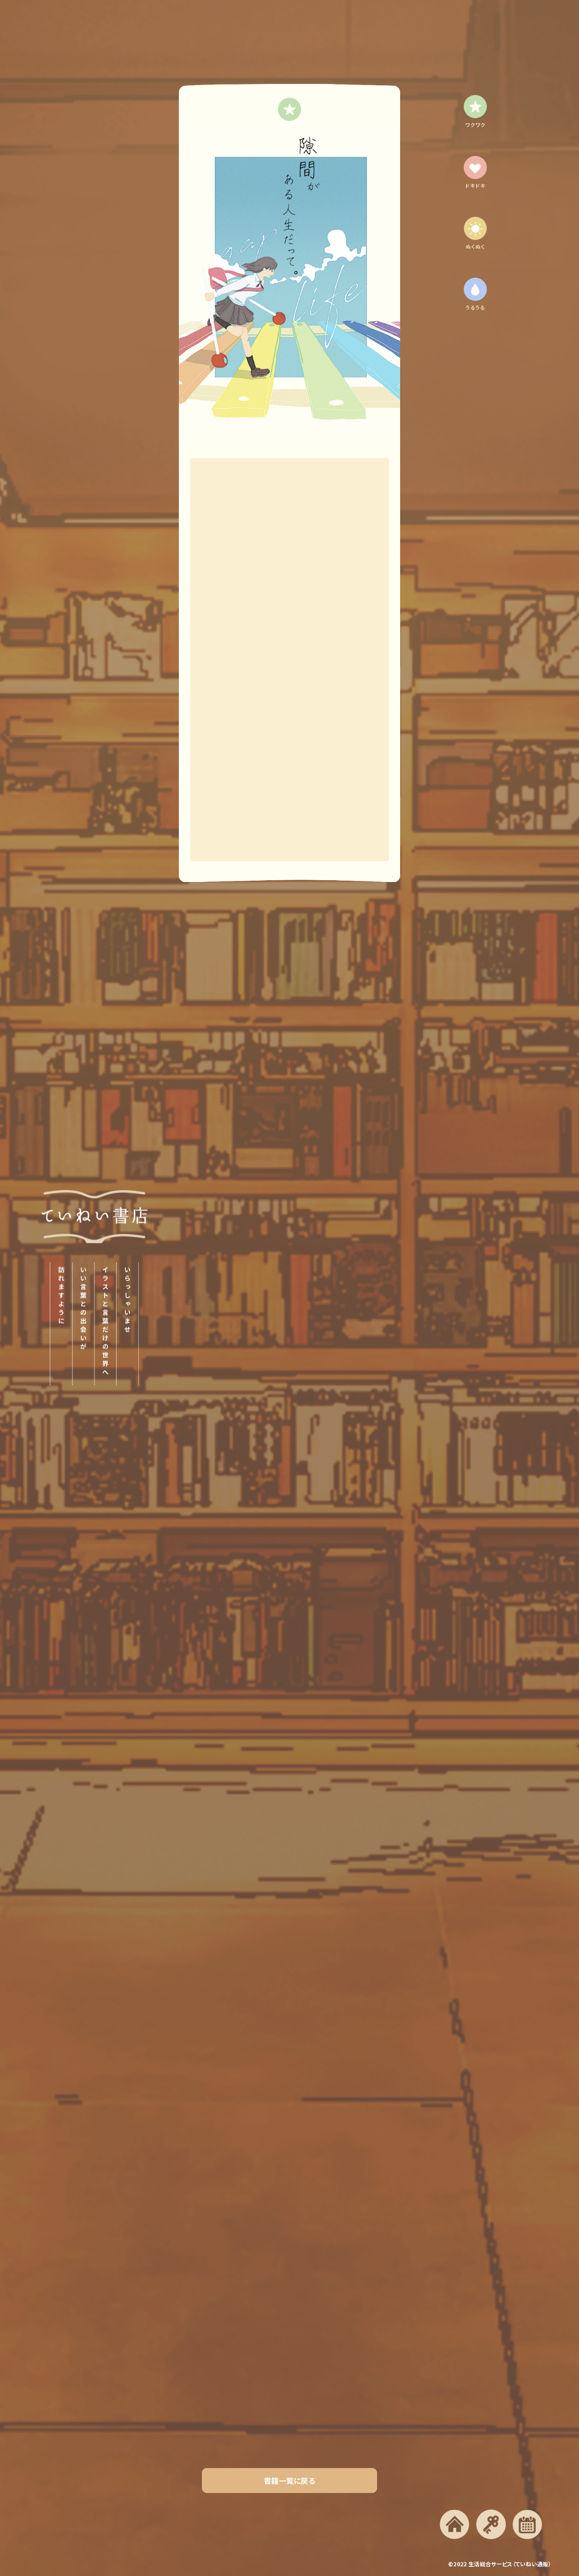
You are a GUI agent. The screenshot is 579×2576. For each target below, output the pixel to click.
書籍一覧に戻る (289, 2480)
